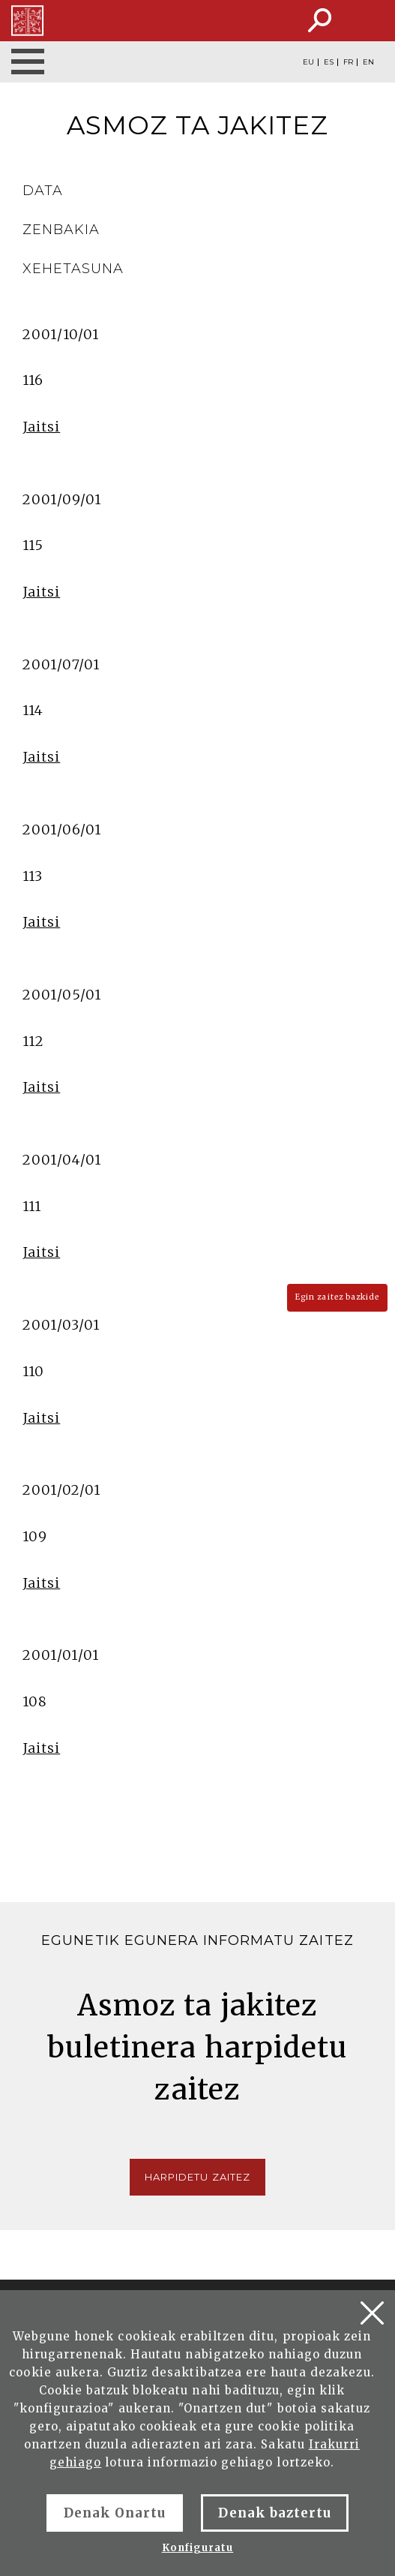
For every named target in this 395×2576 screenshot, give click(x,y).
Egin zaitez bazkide (337, 1297)
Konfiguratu (197, 2547)
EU (308, 62)
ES (329, 62)
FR (348, 62)
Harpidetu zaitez (197, 2177)
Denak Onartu (115, 2513)
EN (368, 62)
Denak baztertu (274, 2513)
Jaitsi (41, 426)
